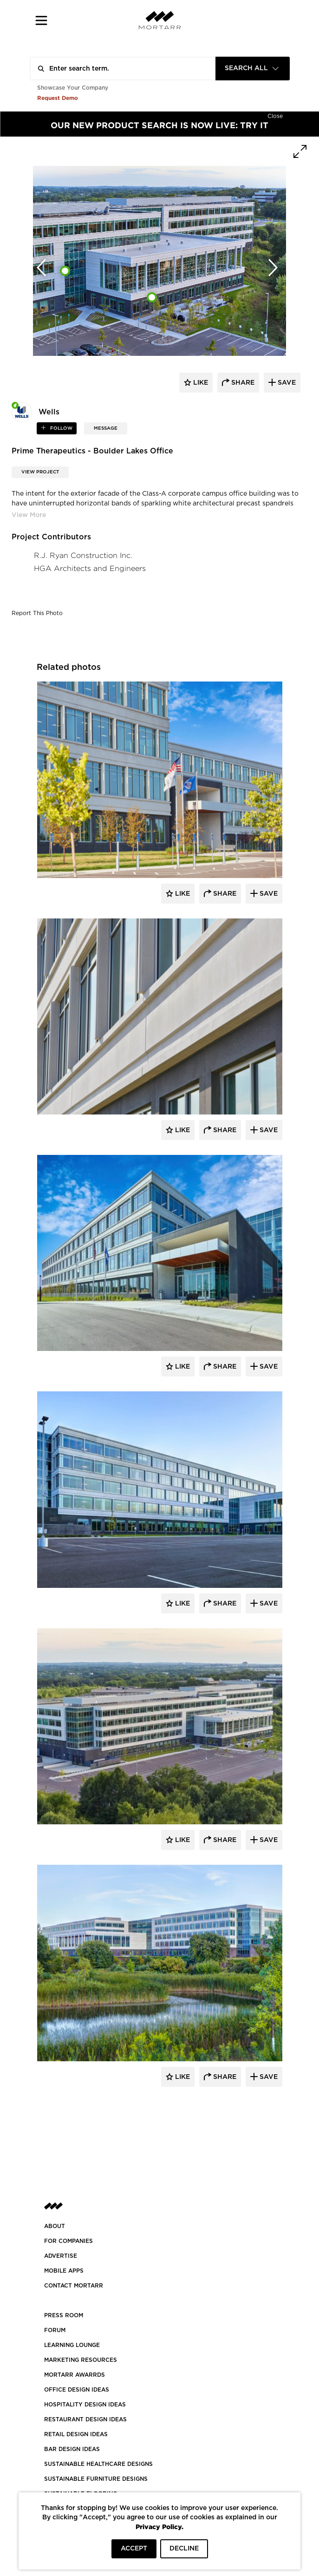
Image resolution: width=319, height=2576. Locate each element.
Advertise (60, 2256)
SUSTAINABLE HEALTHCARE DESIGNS (98, 2464)
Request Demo (57, 98)
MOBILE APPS (64, 2271)
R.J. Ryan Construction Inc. (83, 555)
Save (268, 894)
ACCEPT (134, 2548)
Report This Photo (37, 613)
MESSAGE (105, 428)
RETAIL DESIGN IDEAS (76, 2434)
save (286, 383)
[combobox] (252, 68)
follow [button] (60, 428)
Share (223, 894)
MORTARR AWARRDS (74, 2375)
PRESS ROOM (63, 2315)
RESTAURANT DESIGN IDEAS (85, 2419)
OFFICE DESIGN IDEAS (76, 2389)
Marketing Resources (80, 2360)
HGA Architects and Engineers (90, 568)
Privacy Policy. (159, 2526)
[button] (41, 20)
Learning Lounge (72, 2345)
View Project (40, 472)
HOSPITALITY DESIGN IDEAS (85, 2404)
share (241, 383)
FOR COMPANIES (68, 2241)
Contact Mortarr (73, 2285)
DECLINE (184, 2548)
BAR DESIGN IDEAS (72, 2449)
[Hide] (275, 115)
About (54, 2226)
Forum (54, 2330)
